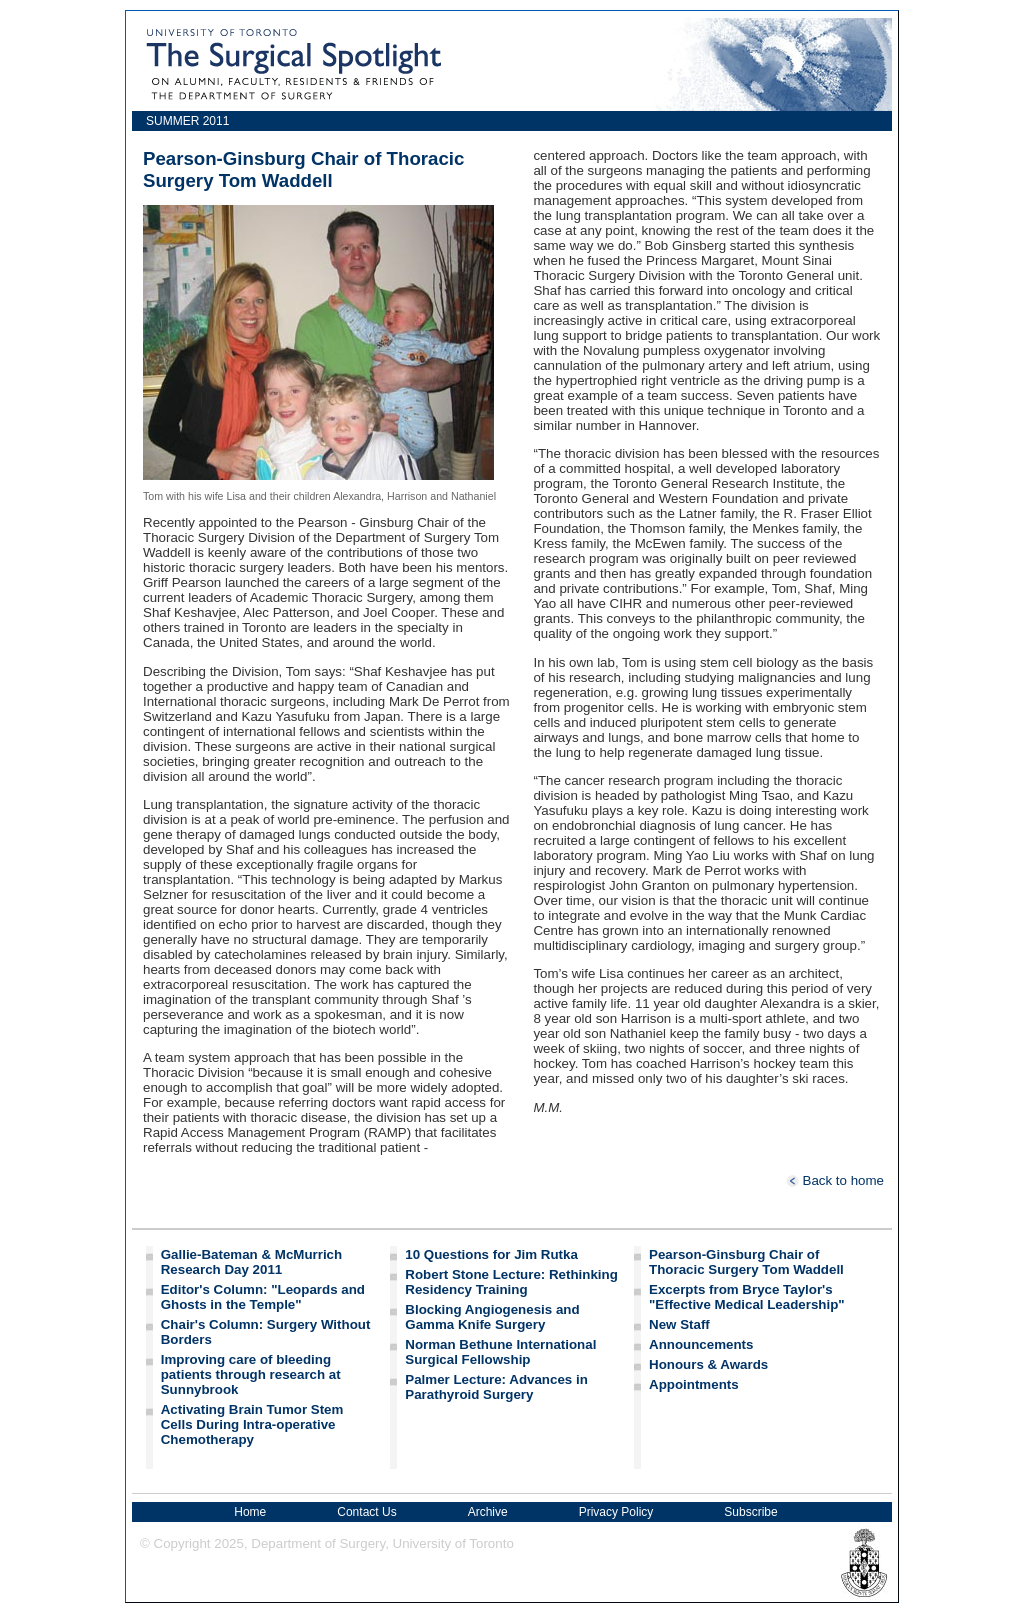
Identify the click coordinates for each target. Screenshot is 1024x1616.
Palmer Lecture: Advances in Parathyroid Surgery (496, 1387)
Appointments (694, 1384)
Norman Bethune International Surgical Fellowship (500, 1352)
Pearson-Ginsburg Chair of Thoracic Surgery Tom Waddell (746, 1262)
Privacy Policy (616, 1512)
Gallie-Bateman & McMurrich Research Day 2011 (251, 1262)
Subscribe (750, 1512)
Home (250, 1512)
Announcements (701, 1344)
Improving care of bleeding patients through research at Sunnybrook (251, 1374)
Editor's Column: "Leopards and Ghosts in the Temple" (263, 1297)
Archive (488, 1512)
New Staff (679, 1324)
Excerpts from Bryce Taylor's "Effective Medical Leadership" (747, 1297)
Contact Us (366, 1512)
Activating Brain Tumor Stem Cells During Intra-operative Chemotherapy (252, 1424)
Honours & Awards (708, 1364)
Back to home (835, 1180)
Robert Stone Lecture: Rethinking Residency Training (511, 1282)
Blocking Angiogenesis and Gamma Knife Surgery (492, 1317)
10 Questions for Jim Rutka (491, 1254)
